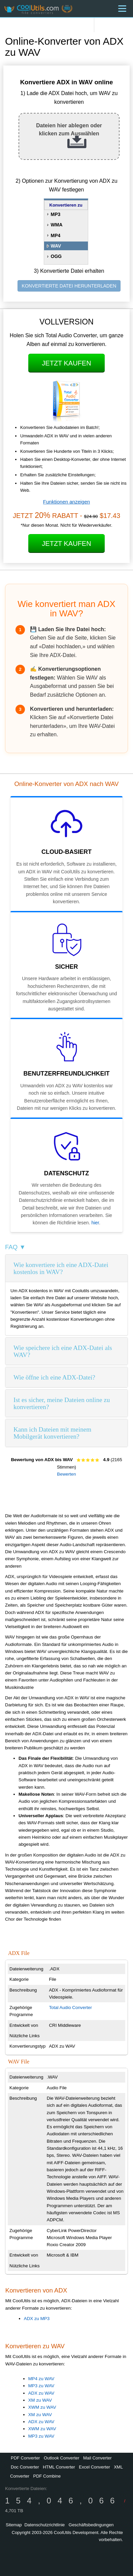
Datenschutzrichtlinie (44, 2524)
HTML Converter (59, 2467)
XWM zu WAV (42, 2407)
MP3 (56, 214)
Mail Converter (97, 2457)
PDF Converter (25, 2457)
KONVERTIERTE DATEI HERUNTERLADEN (69, 286)
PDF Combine (47, 2476)
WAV (56, 246)
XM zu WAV (40, 2400)
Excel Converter (94, 2467)
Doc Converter (25, 2467)
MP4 (56, 235)
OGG (56, 256)
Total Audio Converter (70, 2007)
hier (95, 1222)
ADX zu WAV (41, 2393)
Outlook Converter (61, 2457)
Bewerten (66, 1474)
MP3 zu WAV (41, 2385)
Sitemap (14, 2524)
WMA (57, 224)
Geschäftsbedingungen (91, 2524)
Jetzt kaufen (66, 363)
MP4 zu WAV (41, 2378)
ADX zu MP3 (36, 2318)
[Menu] (122, 8)
